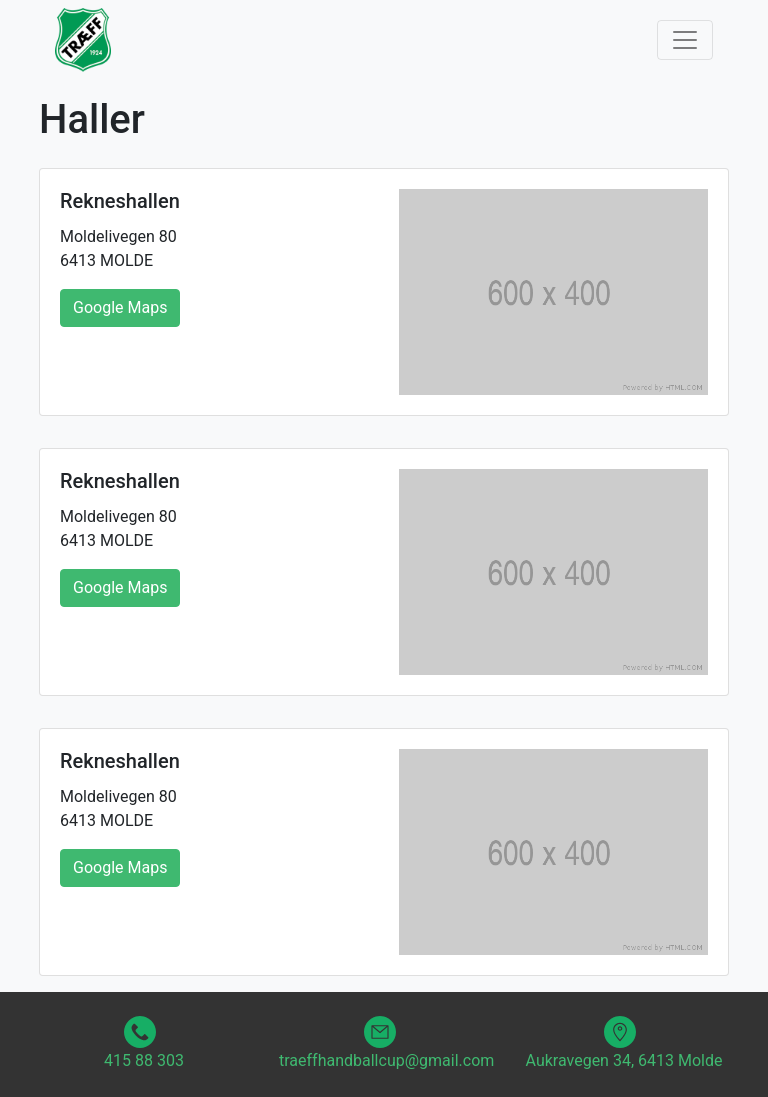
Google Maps (120, 307)
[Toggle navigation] (685, 40)
